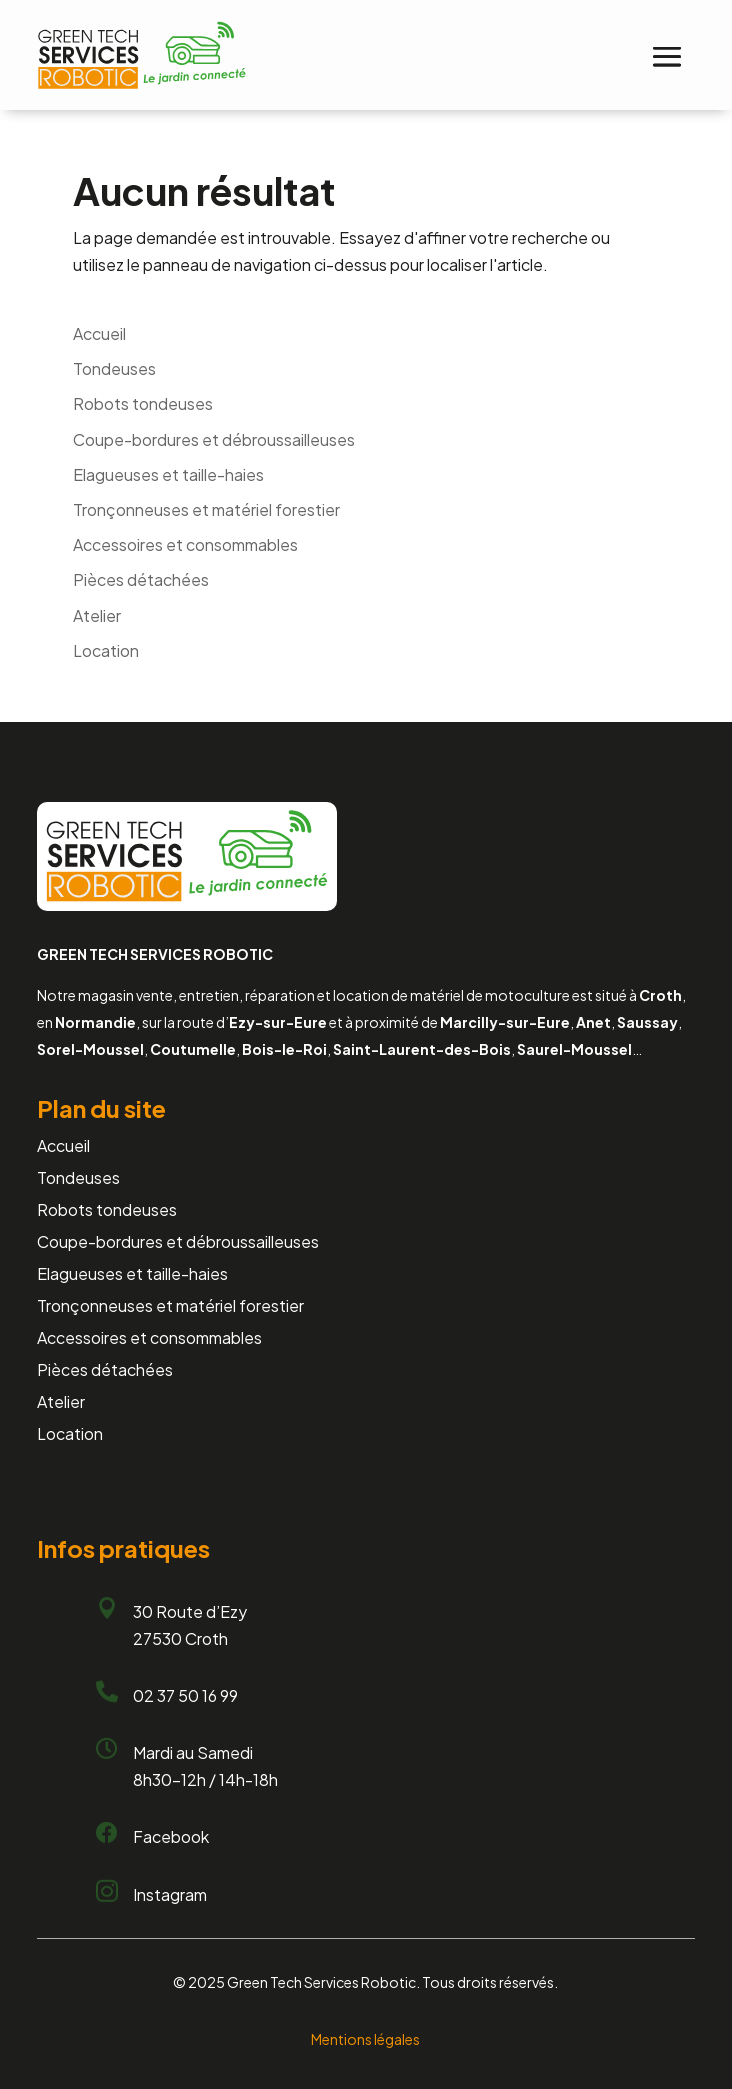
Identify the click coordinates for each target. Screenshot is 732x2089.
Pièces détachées (141, 579)
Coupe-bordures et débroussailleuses (214, 439)
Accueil (99, 333)
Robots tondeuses (143, 403)
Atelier (97, 615)
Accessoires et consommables (185, 544)
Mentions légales (365, 2039)
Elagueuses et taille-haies (168, 474)
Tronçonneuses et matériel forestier (206, 509)
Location (106, 650)
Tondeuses (114, 368)
